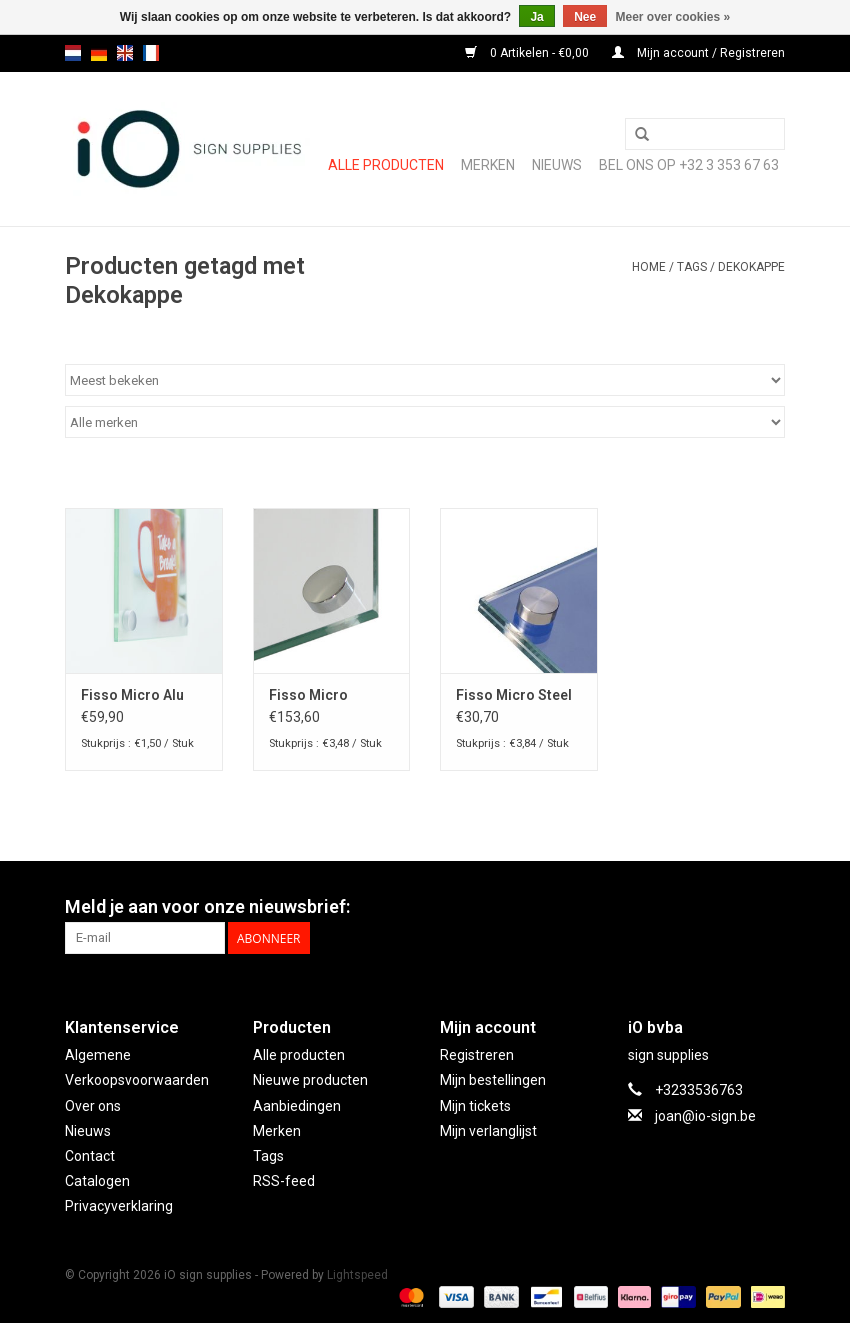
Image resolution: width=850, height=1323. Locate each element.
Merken (488, 165)
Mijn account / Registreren (698, 53)
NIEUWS (557, 165)
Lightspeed (357, 1275)
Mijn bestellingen (493, 1080)
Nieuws (88, 1131)
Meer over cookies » (673, 17)
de (99, 53)
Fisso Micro (308, 695)
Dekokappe (751, 267)
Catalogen (97, 1181)
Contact (90, 1156)
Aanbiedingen (297, 1106)
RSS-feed (284, 1181)
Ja (536, 17)
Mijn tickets (475, 1106)
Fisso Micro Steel (514, 695)
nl (73, 53)
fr (151, 53)
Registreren (477, 1055)
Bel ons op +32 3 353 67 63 (689, 165)
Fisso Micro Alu (132, 695)
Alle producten (386, 165)
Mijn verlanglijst (488, 1131)
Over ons (93, 1106)
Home (649, 267)
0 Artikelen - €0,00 (528, 53)
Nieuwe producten (310, 1080)
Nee (585, 17)
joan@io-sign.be (705, 1116)
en (125, 53)
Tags (692, 267)
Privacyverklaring (119, 1206)
